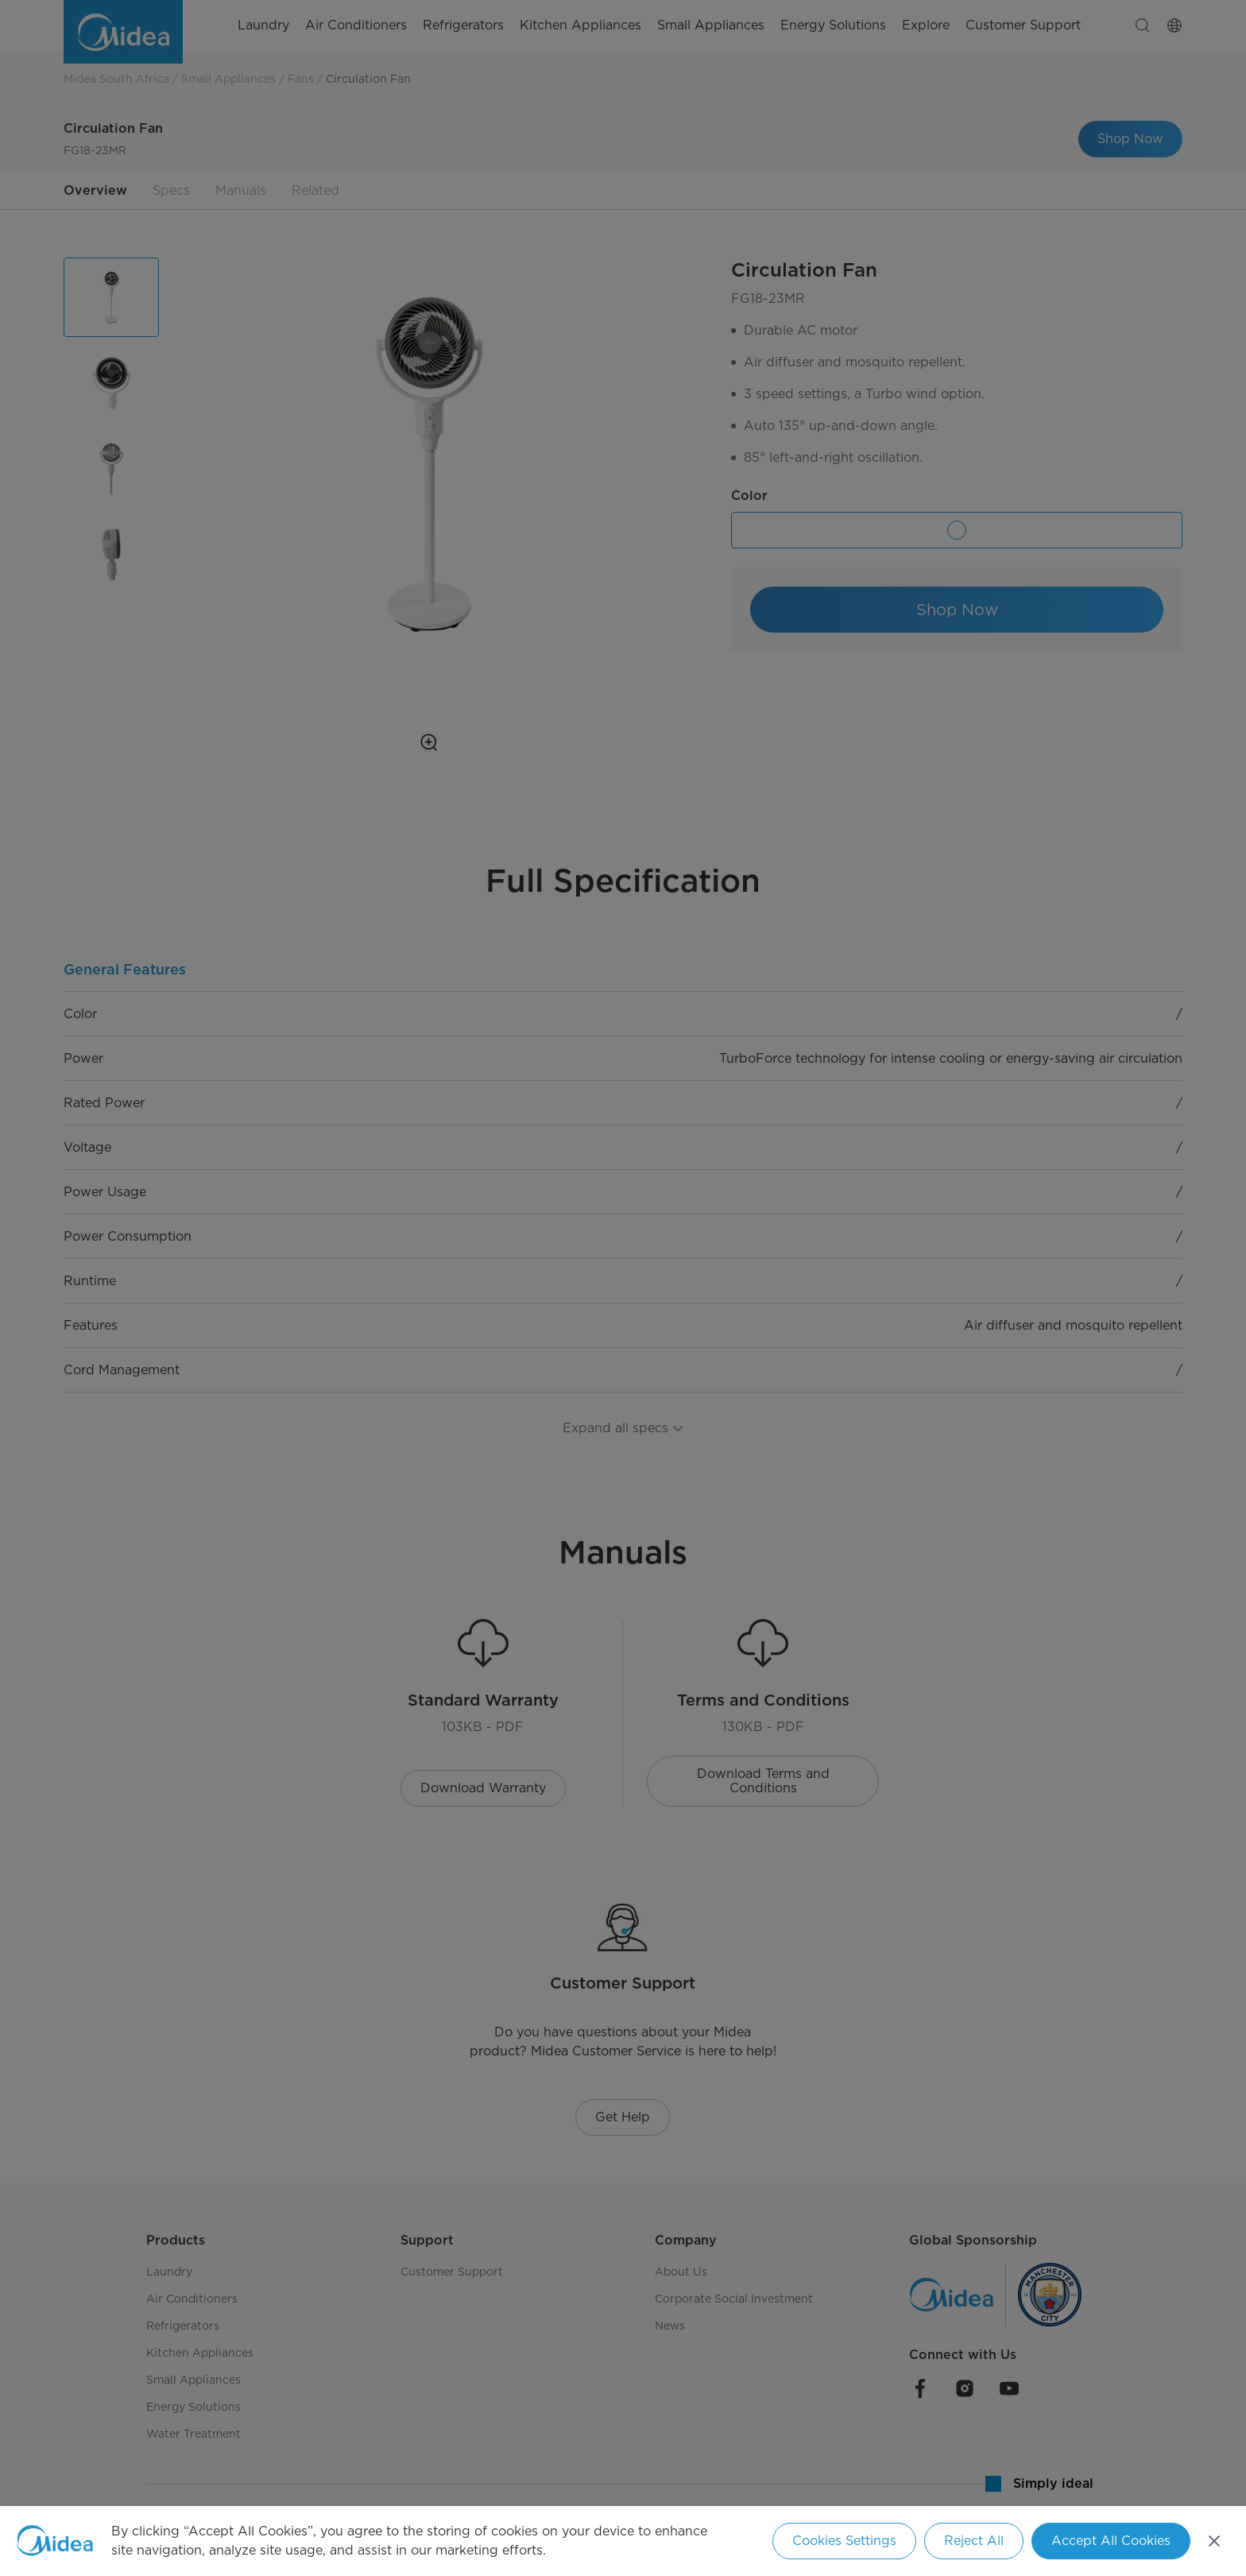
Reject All (974, 2540)
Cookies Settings (844, 2540)
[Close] (1214, 2541)
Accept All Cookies (1111, 2540)
